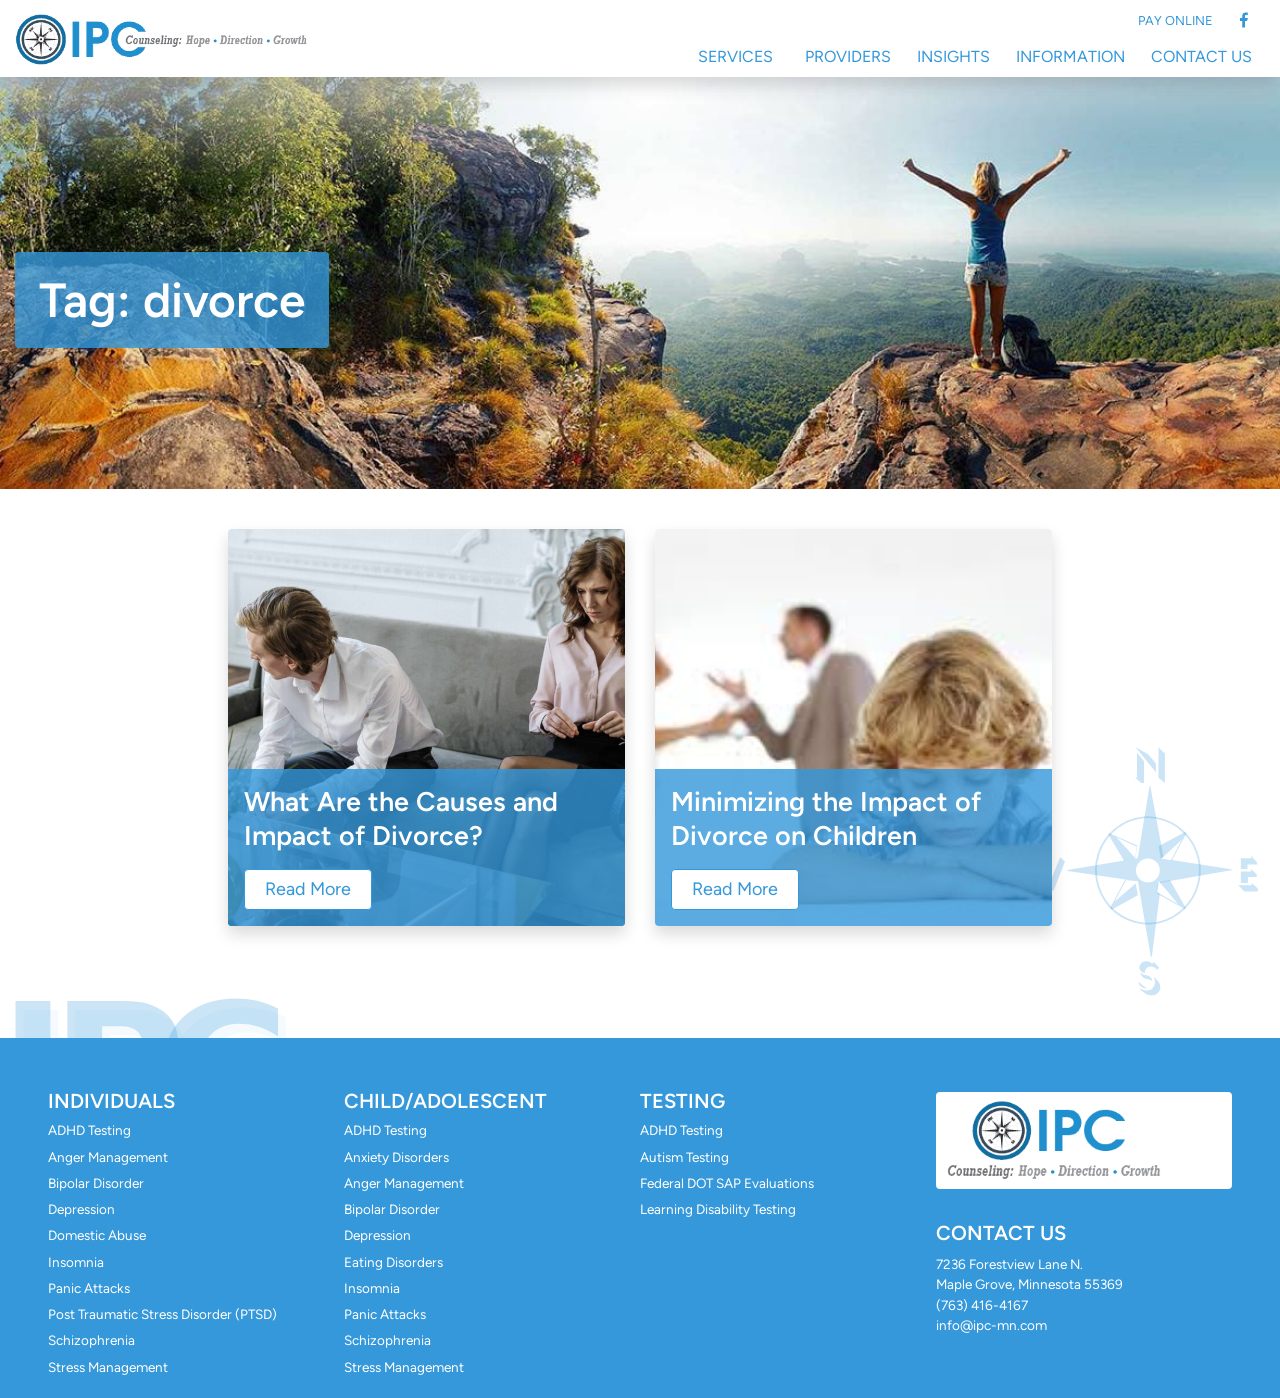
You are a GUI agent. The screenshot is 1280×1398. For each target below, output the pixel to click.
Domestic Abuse (97, 1235)
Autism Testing (684, 1157)
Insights (953, 56)
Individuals (111, 1101)
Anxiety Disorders (396, 1157)
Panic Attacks (89, 1288)
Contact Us (1201, 56)
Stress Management (108, 1367)
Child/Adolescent (445, 1101)
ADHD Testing (89, 1130)
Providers (848, 56)
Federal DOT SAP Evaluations (727, 1183)
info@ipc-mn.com (991, 1325)
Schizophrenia (91, 1340)
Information (1070, 56)
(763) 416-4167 (982, 1305)
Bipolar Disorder (96, 1183)
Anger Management (108, 1157)
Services (735, 56)
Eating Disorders (393, 1262)
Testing (682, 1101)
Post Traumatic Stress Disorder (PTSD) (162, 1314)
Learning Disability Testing (718, 1209)
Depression (81, 1209)
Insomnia (76, 1262)
